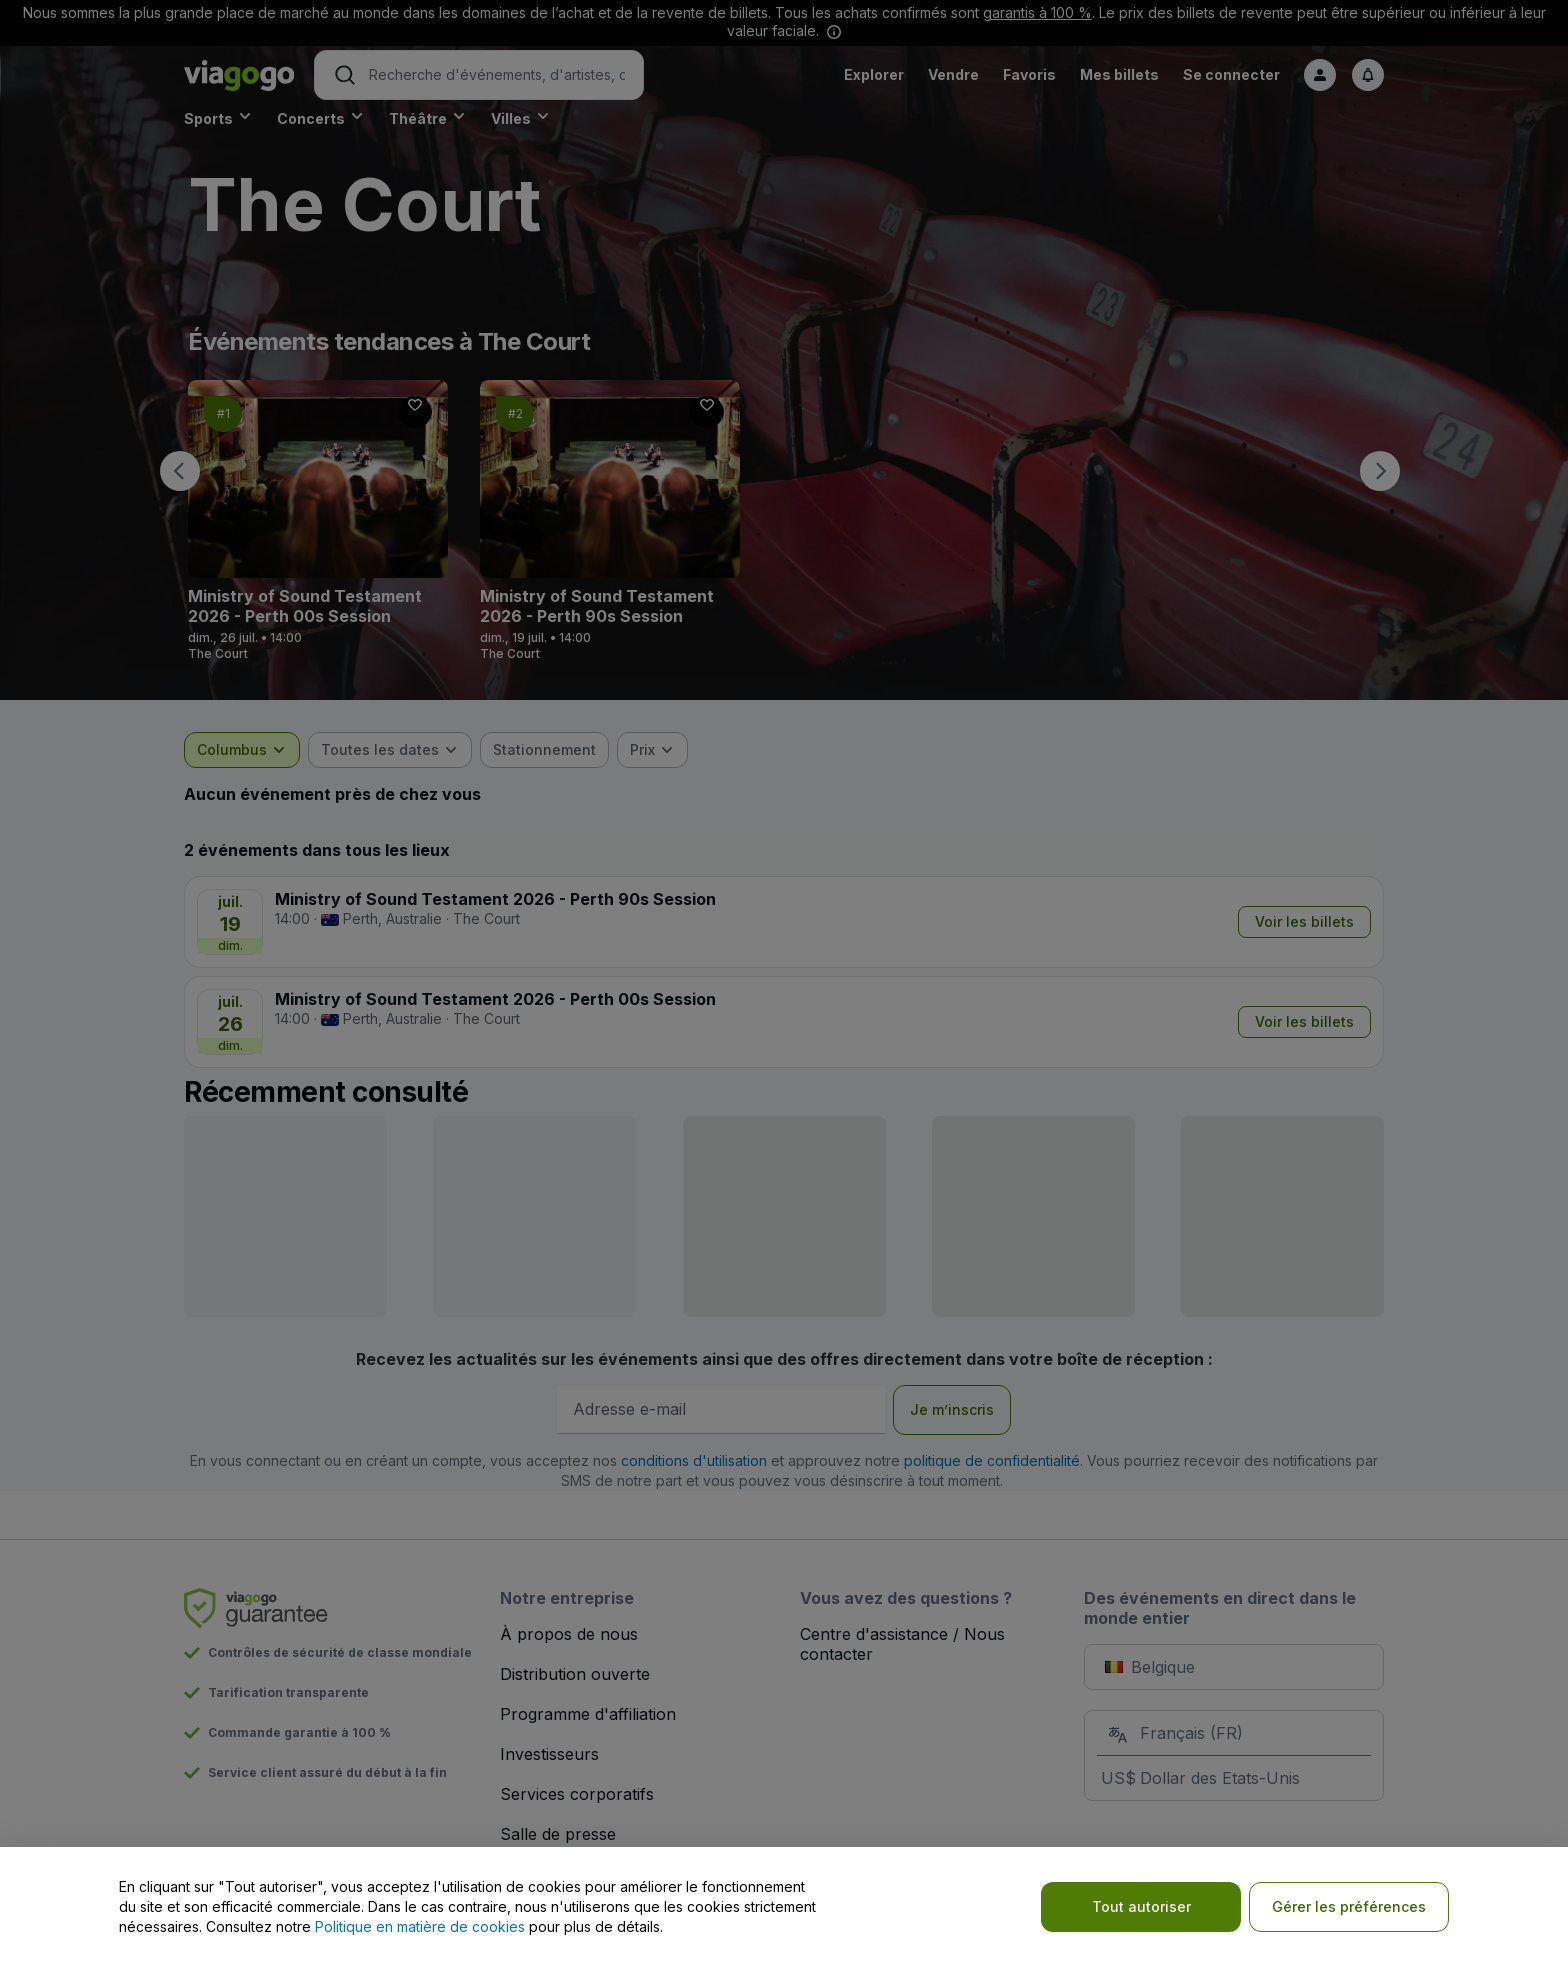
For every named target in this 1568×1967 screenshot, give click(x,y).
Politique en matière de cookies (420, 1926)
